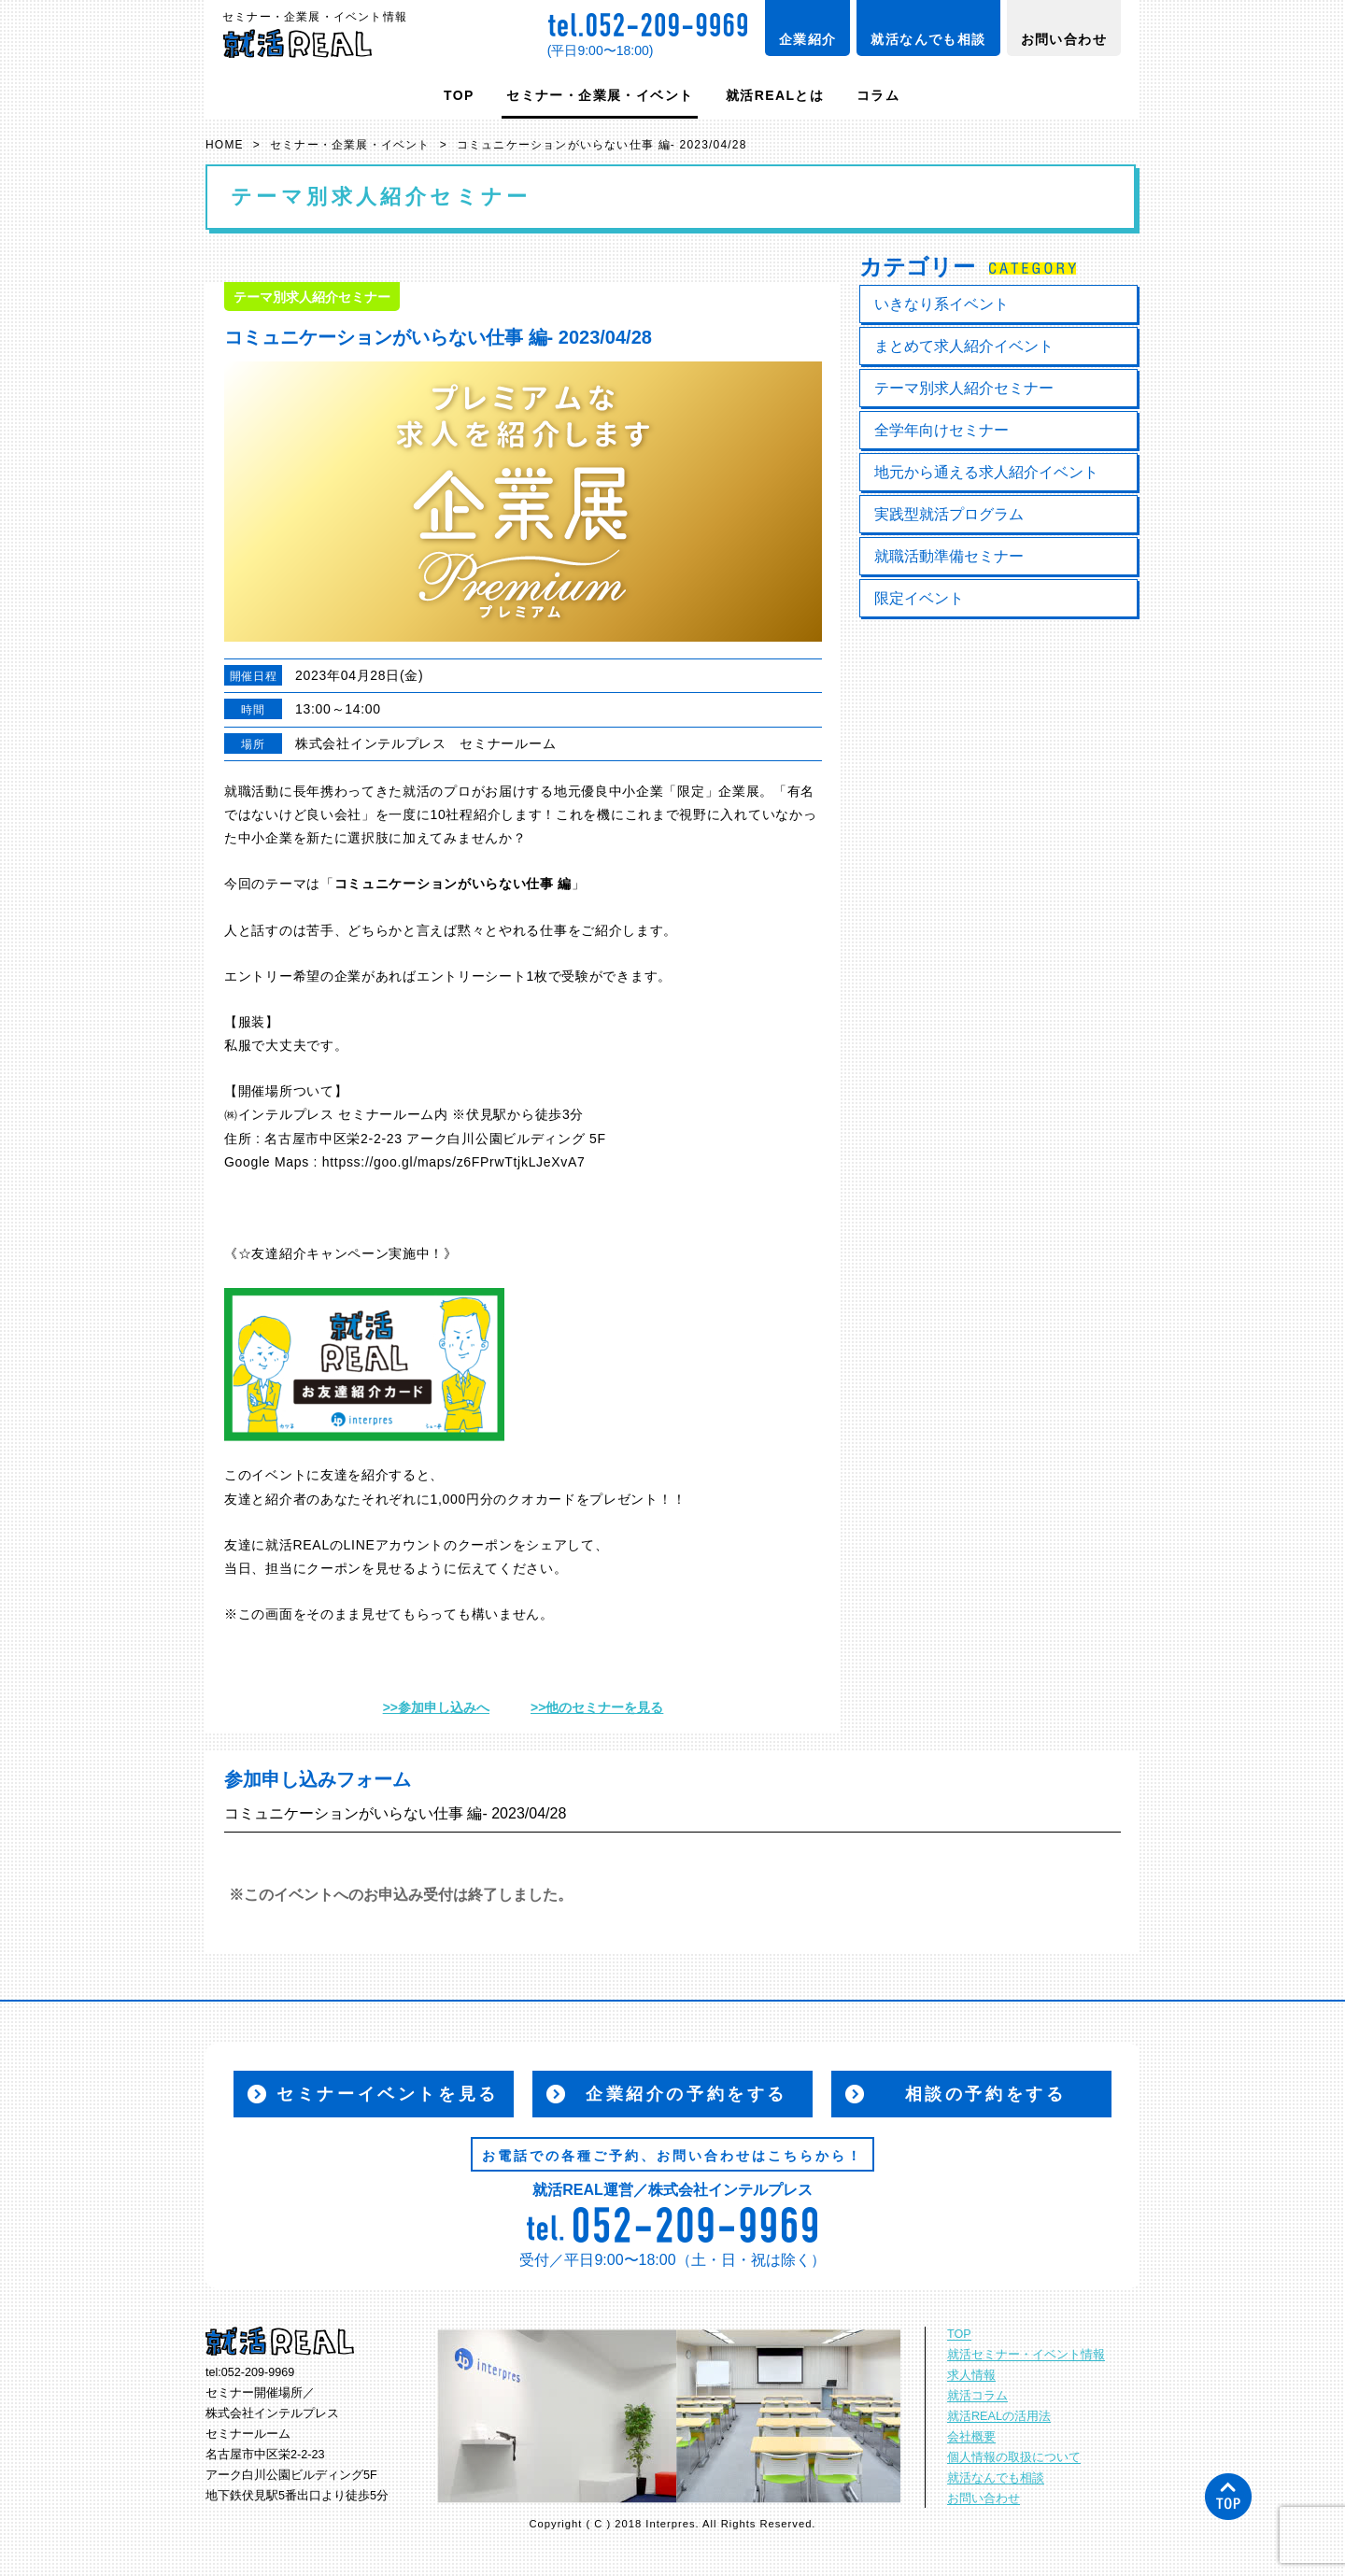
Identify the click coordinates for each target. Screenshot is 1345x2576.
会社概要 (971, 2436)
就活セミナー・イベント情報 (1026, 2354)
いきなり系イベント (941, 304)
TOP (459, 95)
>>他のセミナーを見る (597, 1707)
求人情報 (971, 2375)
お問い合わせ (1064, 39)
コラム (878, 95)
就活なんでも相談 (928, 39)
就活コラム (977, 2395)
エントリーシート (472, 976)
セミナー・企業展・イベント (599, 95)
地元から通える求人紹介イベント (986, 472)
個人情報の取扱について (1014, 2457)
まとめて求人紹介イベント (964, 346)
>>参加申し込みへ (436, 1707)
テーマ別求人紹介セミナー (964, 388)
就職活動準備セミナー (949, 556)
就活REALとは (775, 95)
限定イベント (919, 598)
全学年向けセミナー (941, 430)
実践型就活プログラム (949, 514)
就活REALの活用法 (999, 2416)
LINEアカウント (394, 1544)
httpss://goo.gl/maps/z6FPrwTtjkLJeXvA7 (454, 1161)
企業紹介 (808, 39)
